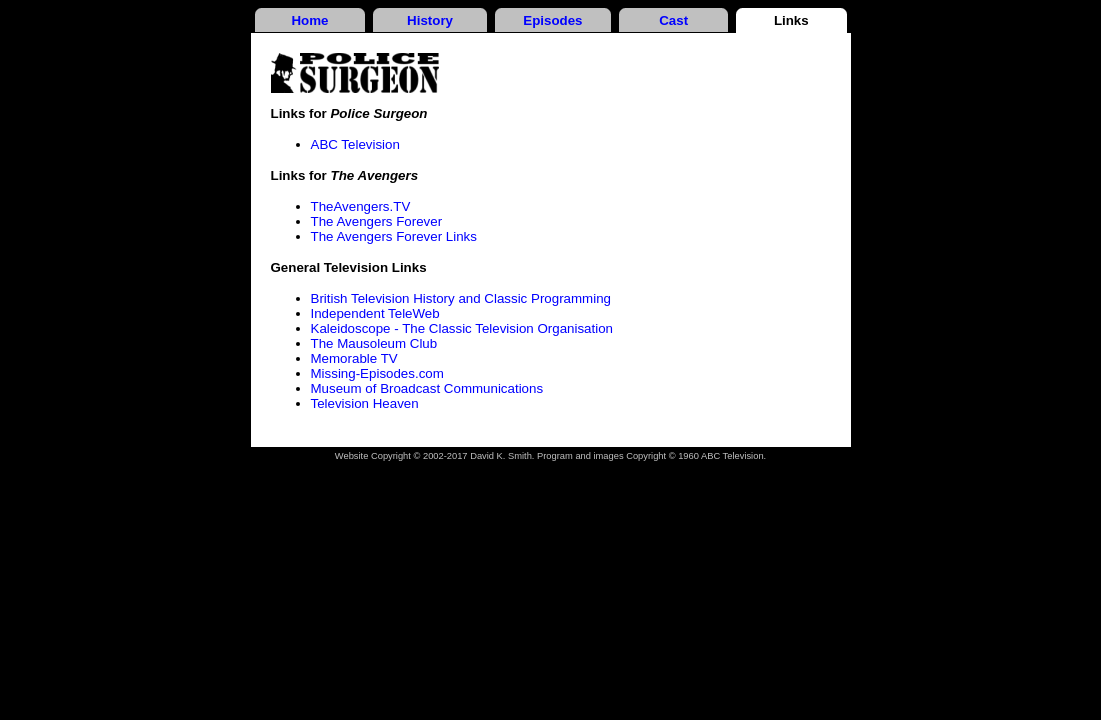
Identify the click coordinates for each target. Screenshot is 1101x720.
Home (309, 20)
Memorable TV (354, 358)
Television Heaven (365, 403)
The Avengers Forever (377, 221)
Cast (673, 20)
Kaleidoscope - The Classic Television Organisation (462, 328)
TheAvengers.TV (361, 206)
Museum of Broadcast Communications (427, 388)
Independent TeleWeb (375, 313)
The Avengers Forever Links (394, 236)
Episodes (552, 20)
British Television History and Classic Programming (461, 298)
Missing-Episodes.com (377, 373)
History (430, 20)
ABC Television (355, 144)
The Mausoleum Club (374, 343)
